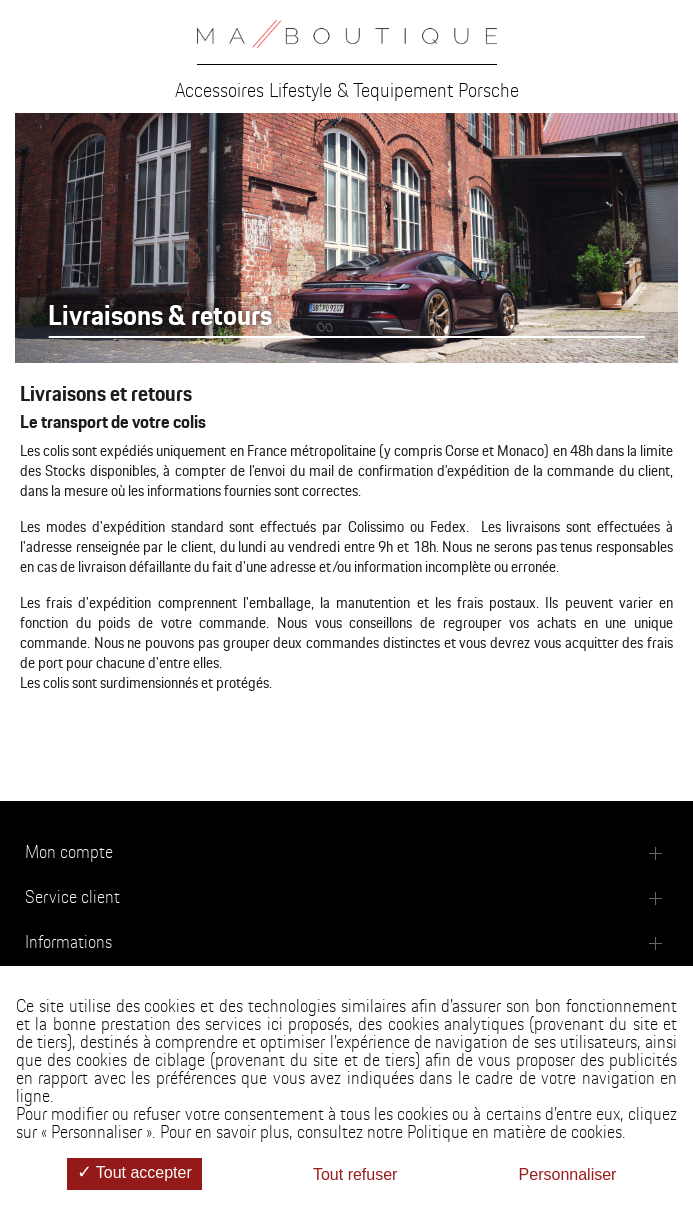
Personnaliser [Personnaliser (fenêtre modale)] (568, 1174)
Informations (68, 943)
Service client (72, 898)
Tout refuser (355, 1174)
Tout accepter (134, 1173)
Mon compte (69, 853)
